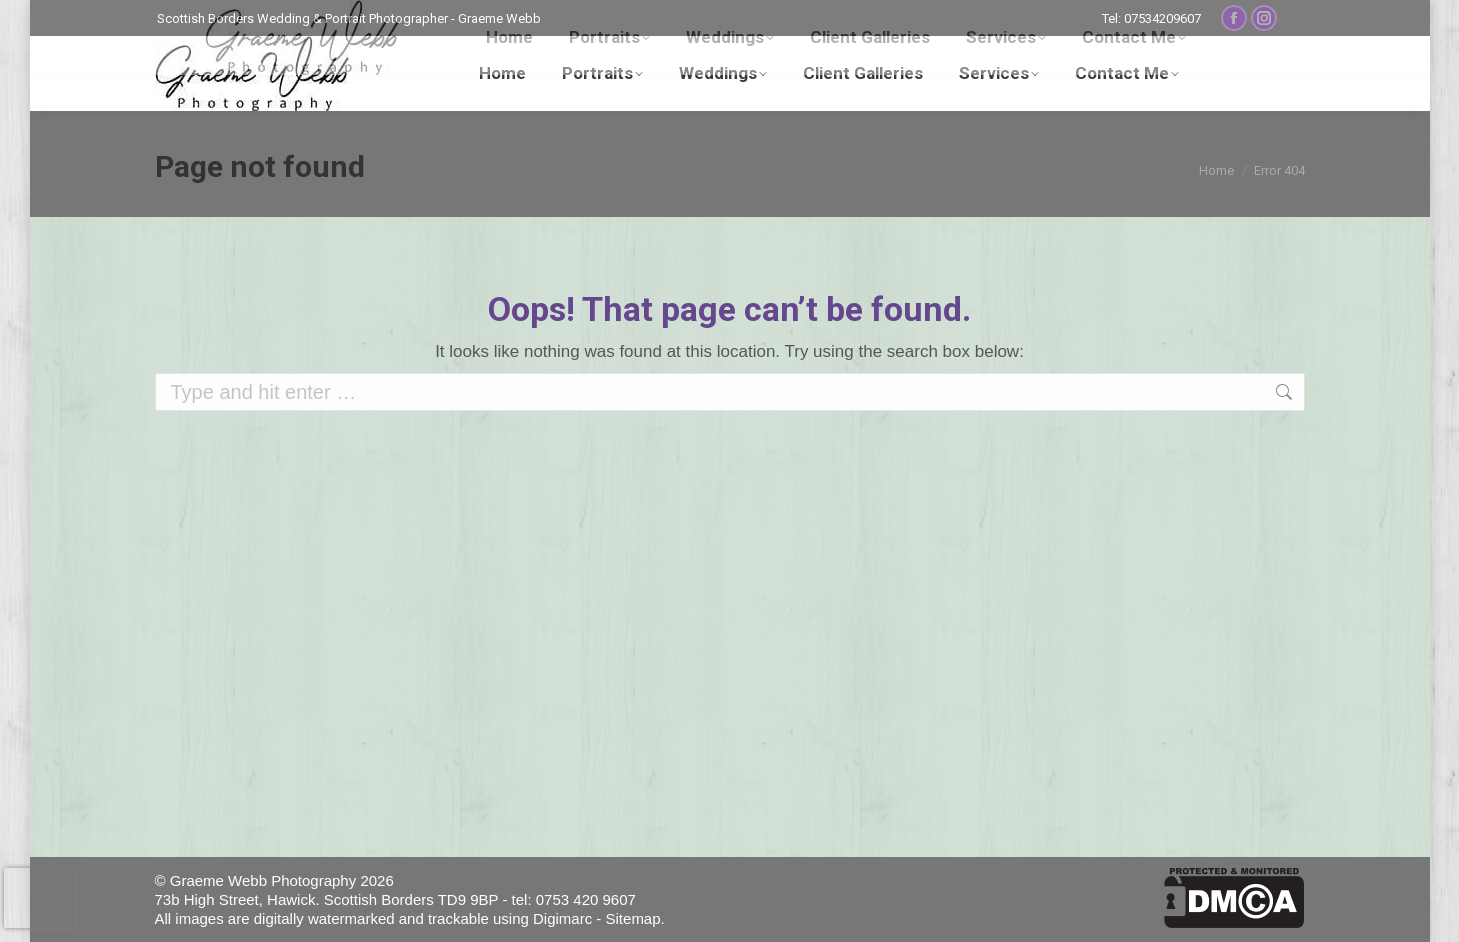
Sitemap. (635, 918)
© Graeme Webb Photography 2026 (274, 880)
